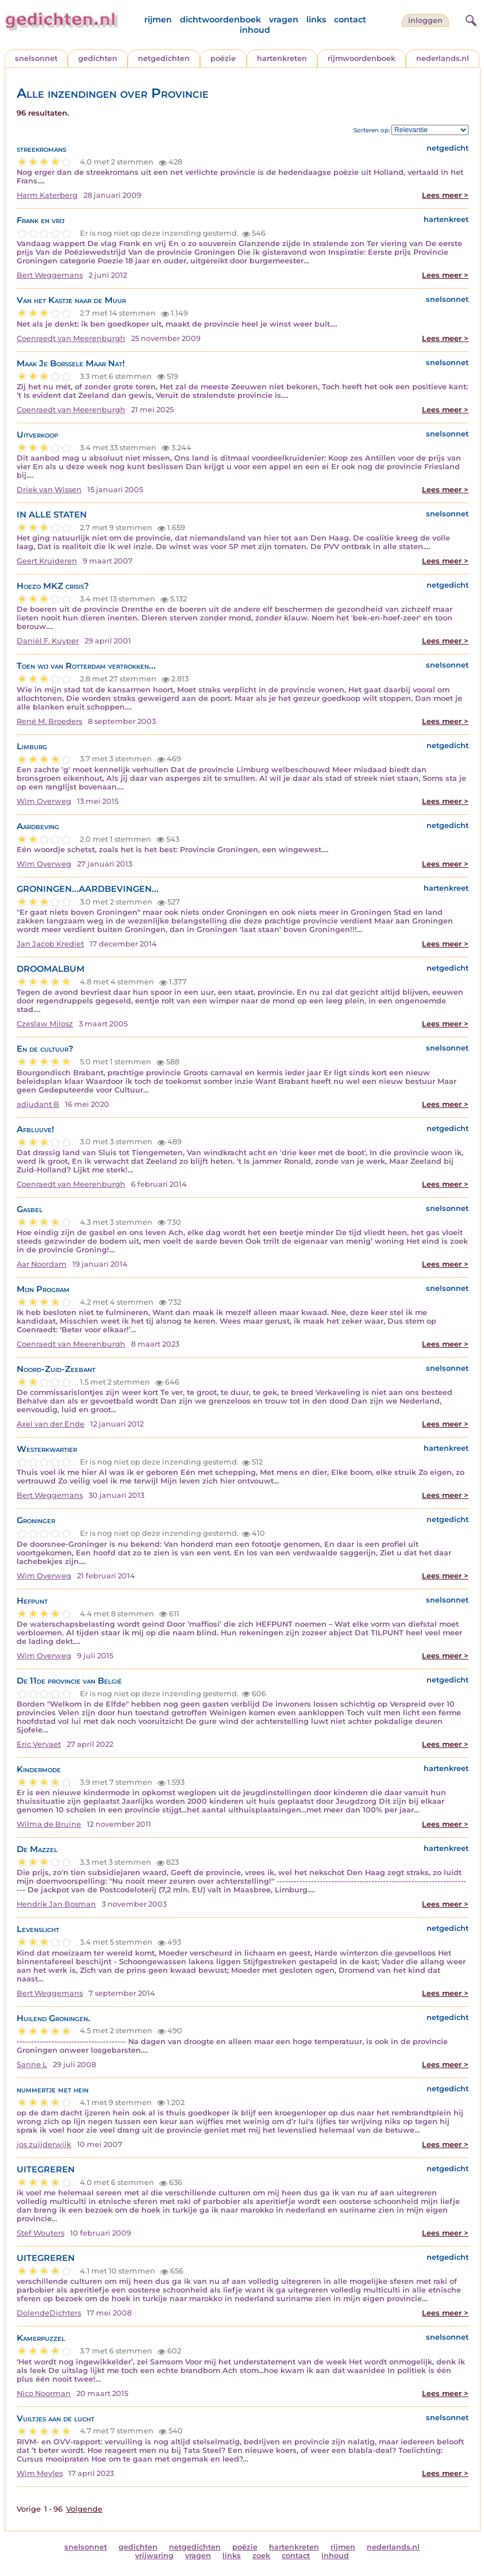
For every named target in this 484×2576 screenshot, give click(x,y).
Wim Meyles (40, 2473)
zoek (261, 2555)
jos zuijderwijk (44, 2144)
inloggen (425, 20)
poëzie (223, 58)
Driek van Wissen (49, 489)
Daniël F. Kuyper (48, 641)
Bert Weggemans (50, 275)
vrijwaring (154, 2555)
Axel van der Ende (50, 1424)
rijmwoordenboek (361, 58)
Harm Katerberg (47, 195)
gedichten (97, 58)
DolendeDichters (49, 2313)
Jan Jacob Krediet (50, 944)
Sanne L (32, 2064)
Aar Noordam (42, 1264)
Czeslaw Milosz (45, 1023)
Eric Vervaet (39, 1744)
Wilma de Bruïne (49, 1824)
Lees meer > (445, 195)
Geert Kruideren (47, 561)
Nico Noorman (44, 2393)
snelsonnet (36, 58)
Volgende (84, 2509)
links (316, 19)
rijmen (158, 19)
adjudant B (38, 1104)
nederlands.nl (442, 58)
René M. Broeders (49, 721)
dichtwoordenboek (220, 19)
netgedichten (164, 58)
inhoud (255, 30)
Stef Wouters (40, 2233)
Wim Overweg (44, 801)
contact (350, 19)
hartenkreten (282, 58)
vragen (283, 19)
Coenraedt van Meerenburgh (71, 338)
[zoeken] (469, 19)
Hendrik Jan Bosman (56, 1904)
